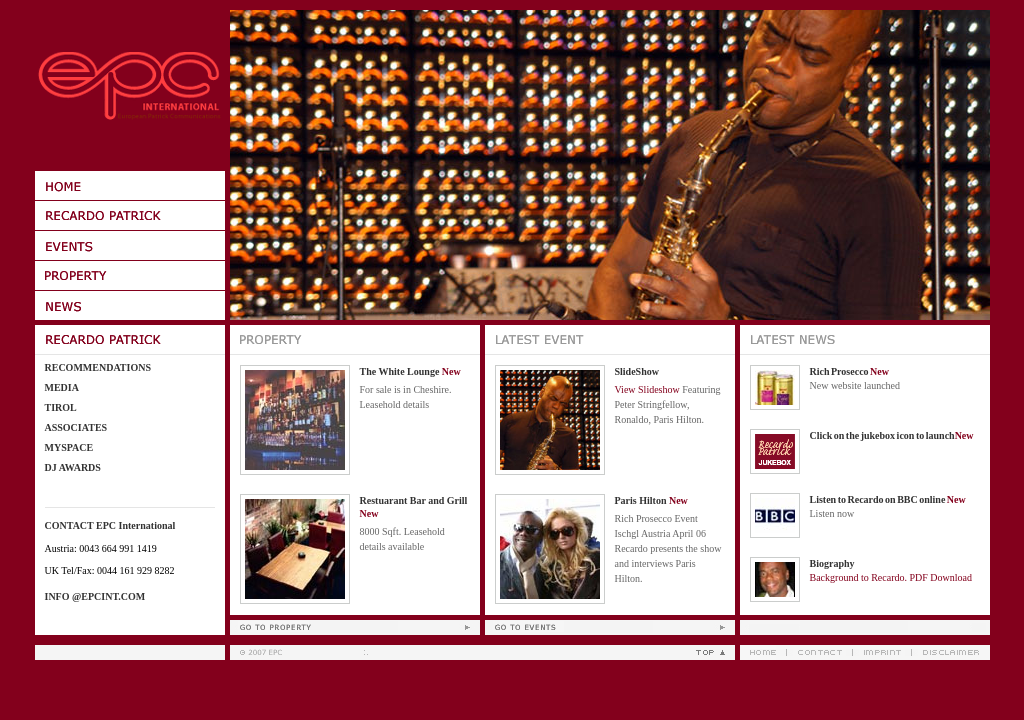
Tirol (61, 407)
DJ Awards (73, 467)
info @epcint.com (95, 596)
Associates (76, 427)
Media (62, 387)
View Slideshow (647, 389)
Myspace (69, 447)
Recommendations (98, 367)
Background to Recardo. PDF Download (891, 577)
